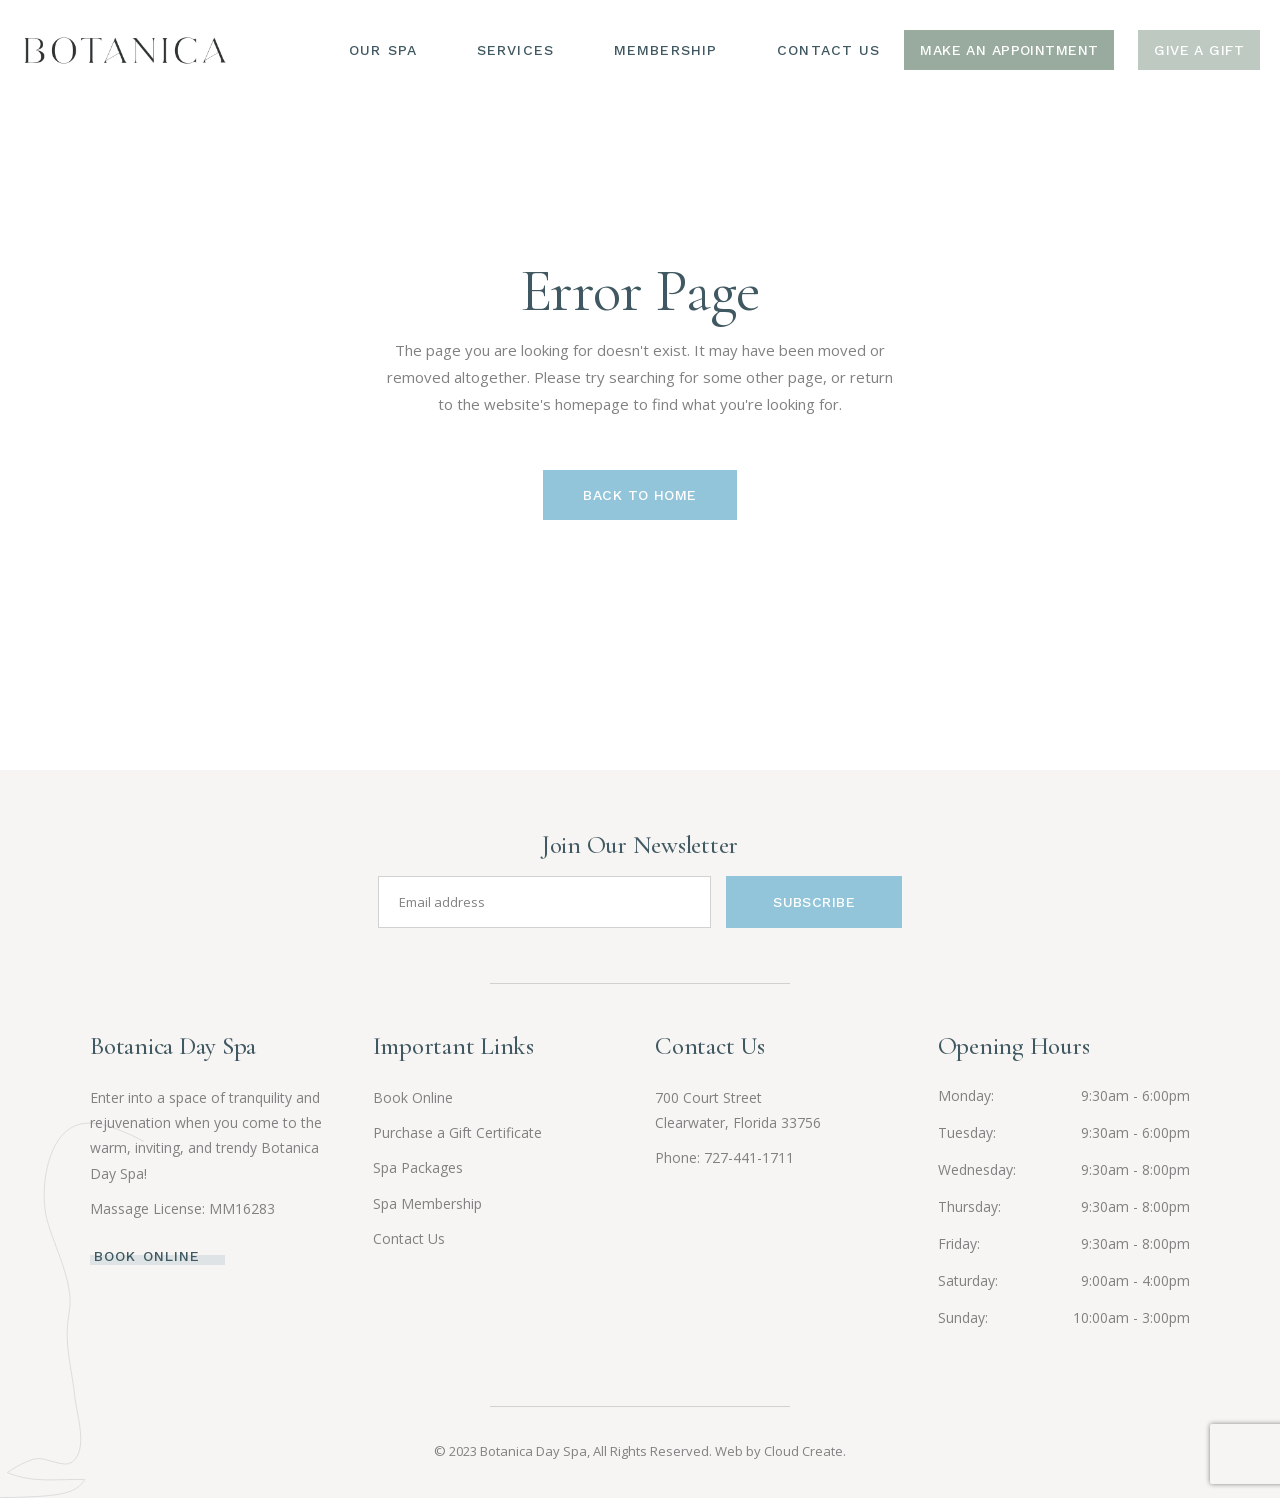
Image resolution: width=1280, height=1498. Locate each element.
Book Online (413, 1097)
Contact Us (409, 1238)
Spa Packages (418, 1167)
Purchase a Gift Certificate (457, 1132)
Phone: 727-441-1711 (724, 1157)
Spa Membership (427, 1203)
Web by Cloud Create (779, 1451)
